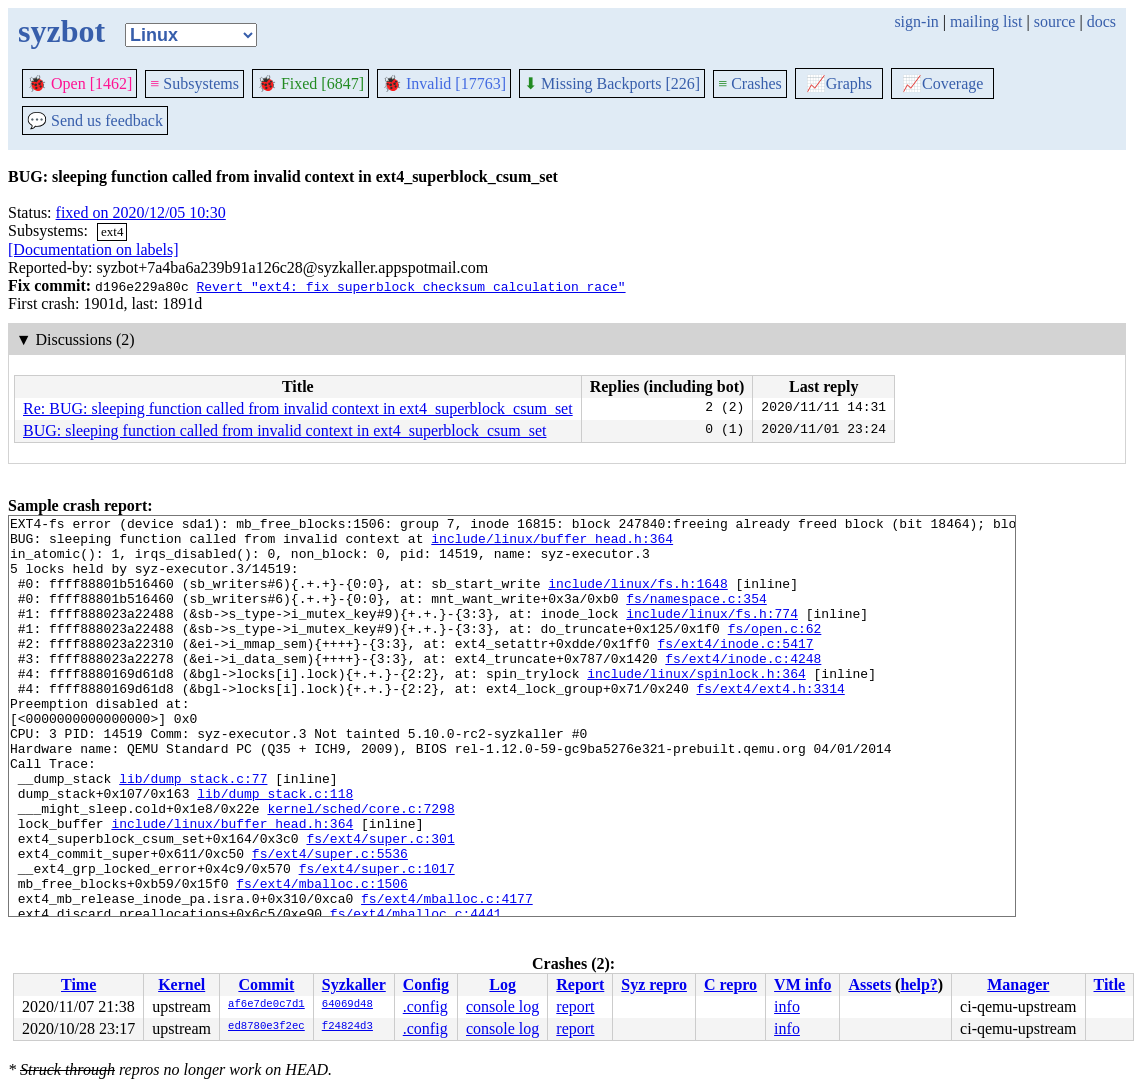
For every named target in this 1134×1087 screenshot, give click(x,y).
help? (918, 984)
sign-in (916, 21)
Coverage (942, 83)
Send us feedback (95, 120)
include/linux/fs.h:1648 (637, 598)
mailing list (986, 21)
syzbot (61, 31)
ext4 (112, 231)
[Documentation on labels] (93, 249)
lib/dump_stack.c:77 (193, 832)
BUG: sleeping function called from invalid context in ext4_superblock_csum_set (284, 430)
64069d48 (347, 1005)
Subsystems (194, 83)
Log (502, 984)
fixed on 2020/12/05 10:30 (141, 212)
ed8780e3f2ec (266, 1027)
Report (580, 984)
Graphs (839, 83)
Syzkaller (354, 984)
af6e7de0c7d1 (266, 1005)
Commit (266, 984)
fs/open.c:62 (775, 652)
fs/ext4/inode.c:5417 (735, 670)
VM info (802, 984)
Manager (1018, 984)
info (787, 1006)
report (575, 1006)
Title (1110, 984)
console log (502, 1006)
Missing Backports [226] (612, 83)
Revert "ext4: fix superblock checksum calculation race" (410, 286)
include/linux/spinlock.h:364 (696, 706)
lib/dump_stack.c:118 (275, 850)
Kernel (181, 984)
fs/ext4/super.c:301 (380, 904)
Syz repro (654, 984)
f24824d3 (347, 1027)
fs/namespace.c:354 (696, 616)
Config (426, 984)
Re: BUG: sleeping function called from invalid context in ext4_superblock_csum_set (298, 408)
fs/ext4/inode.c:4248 (743, 688)
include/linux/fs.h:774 (712, 634)
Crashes (750, 83)
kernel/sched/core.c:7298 (360, 868)
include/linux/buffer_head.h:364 (552, 544)
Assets (869, 984)
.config (425, 1006)
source (1055, 21)
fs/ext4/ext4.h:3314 (770, 724)
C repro (730, 984)
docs (1101, 21)
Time (78, 984)
